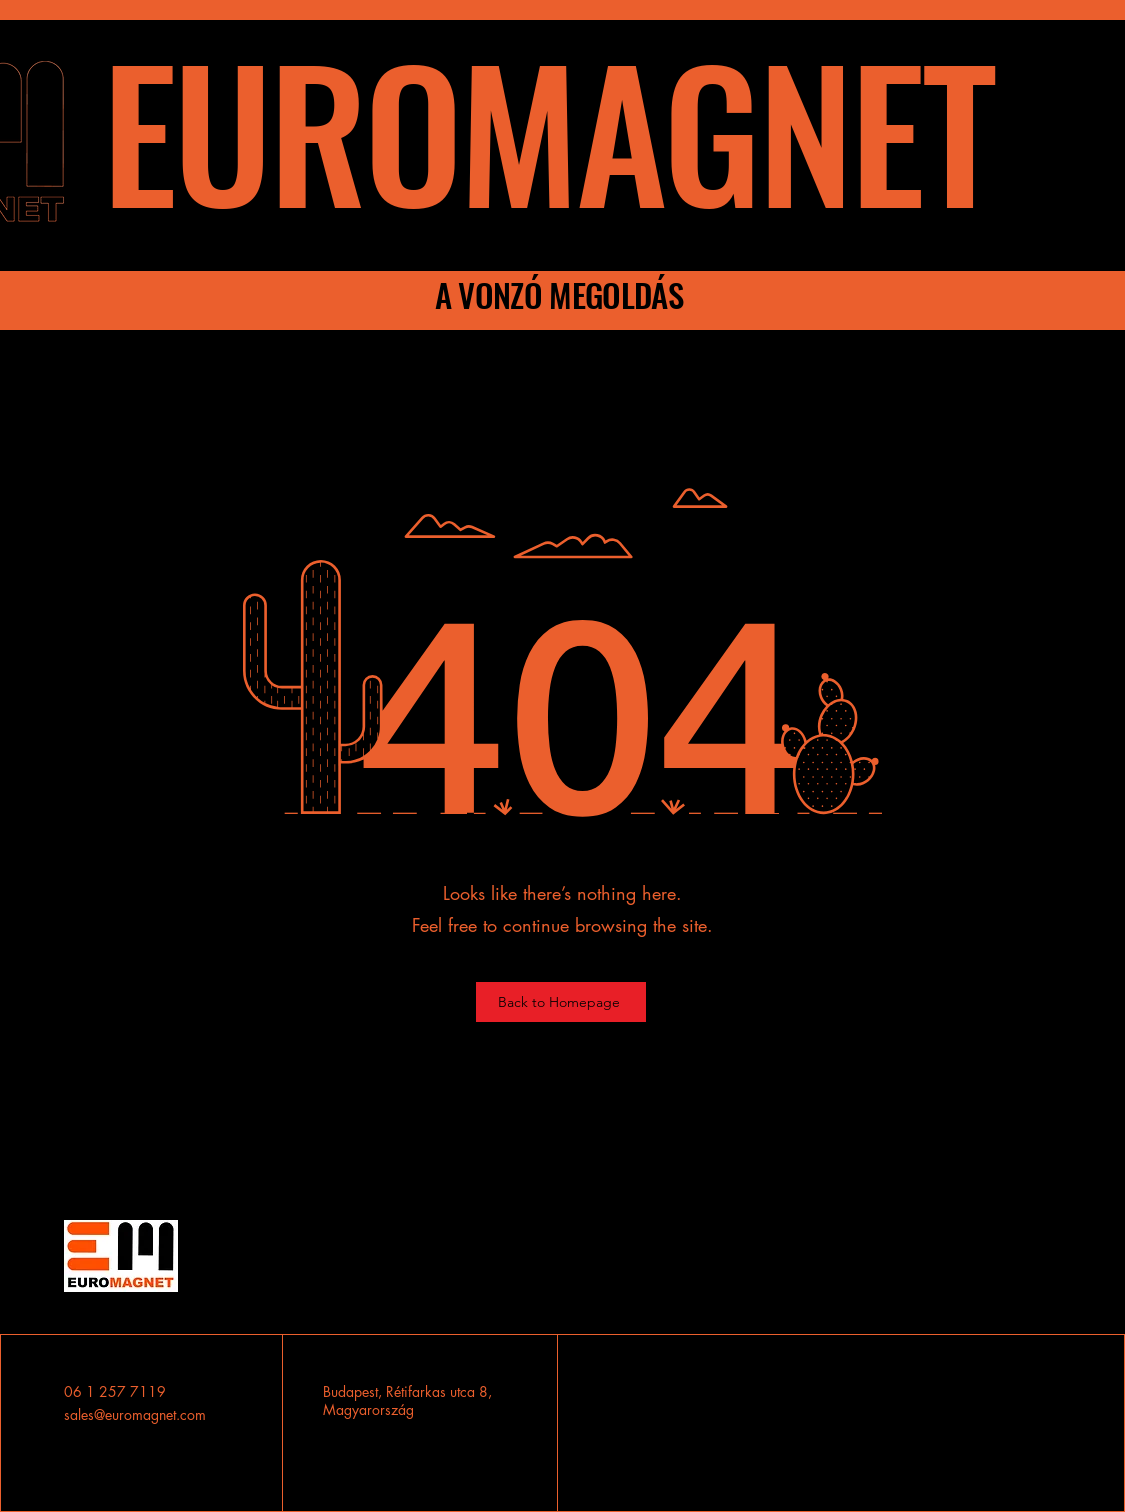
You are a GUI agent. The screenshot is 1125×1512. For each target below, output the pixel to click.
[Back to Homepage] (561, 1002)
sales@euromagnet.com (135, 1414)
